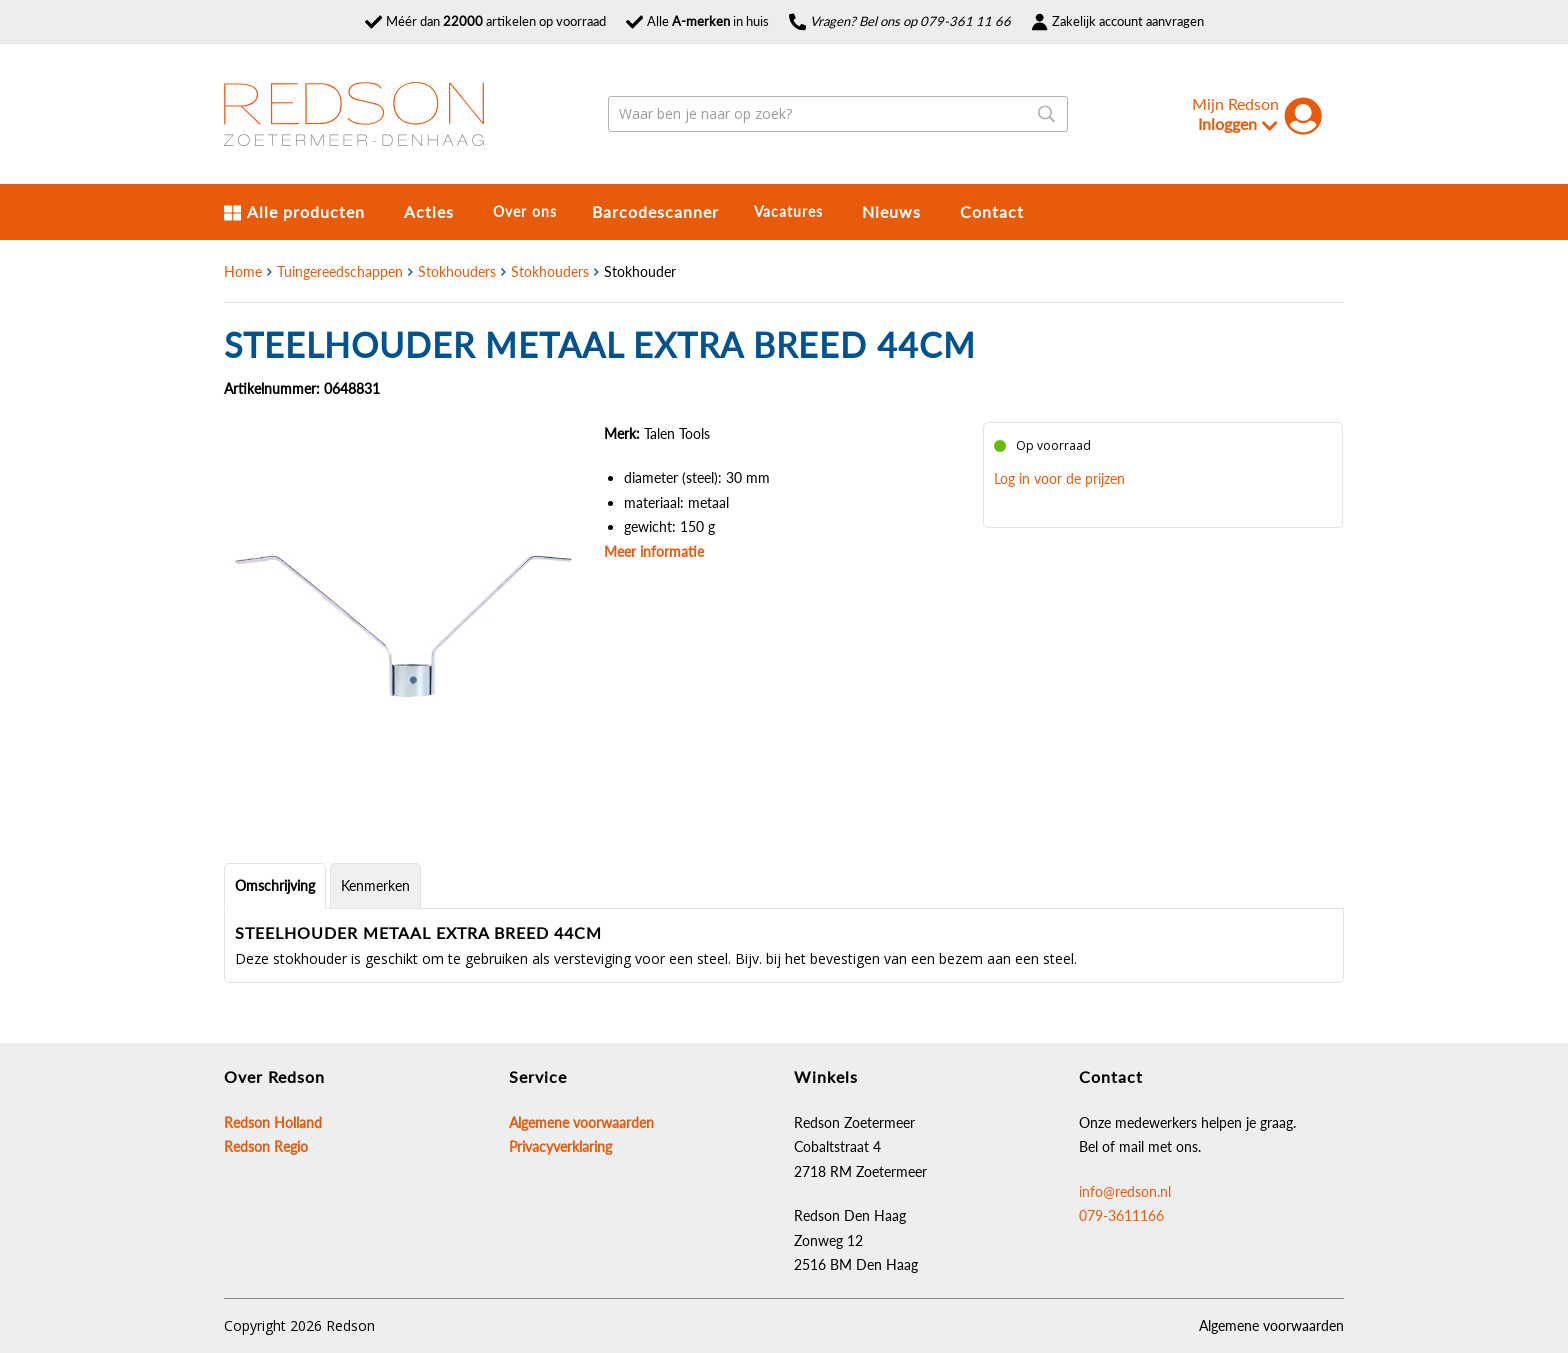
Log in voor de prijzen (1059, 478)
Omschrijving (275, 885)
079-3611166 (1121, 1215)
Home (243, 271)
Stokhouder (640, 271)
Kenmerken (375, 885)
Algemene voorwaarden (1271, 1325)
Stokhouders (457, 271)
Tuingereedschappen (340, 271)
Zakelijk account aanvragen (1117, 21)
